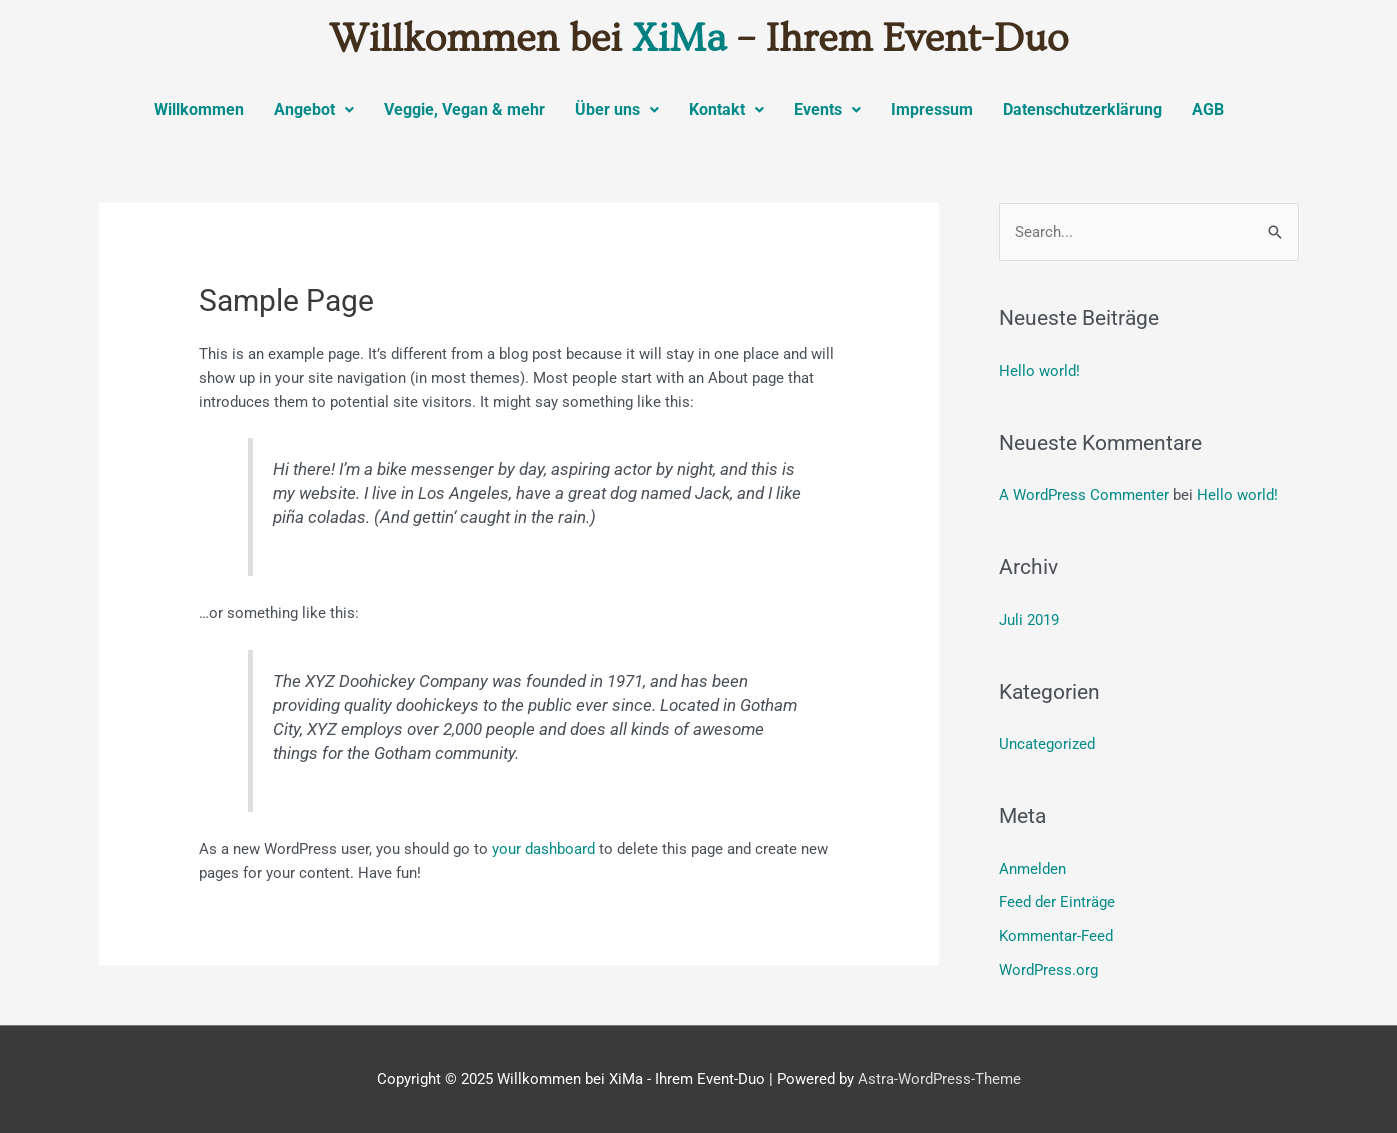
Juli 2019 (1029, 620)
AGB (1208, 109)
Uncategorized (1047, 744)
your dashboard (543, 849)
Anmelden (1032, 869)
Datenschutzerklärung (1082, 109)
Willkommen (199, 109)
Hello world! (1039, 371)
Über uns (617, 109)
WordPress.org (1048, 970)
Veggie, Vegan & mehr (464, 109)
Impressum (932, 109)
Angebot (314, 109)
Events (827, 109)
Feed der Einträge (1057, 902)
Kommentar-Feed (1056, 936)
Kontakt (726, 109)
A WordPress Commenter (1084, 495)
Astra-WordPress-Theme (939, 1079)
